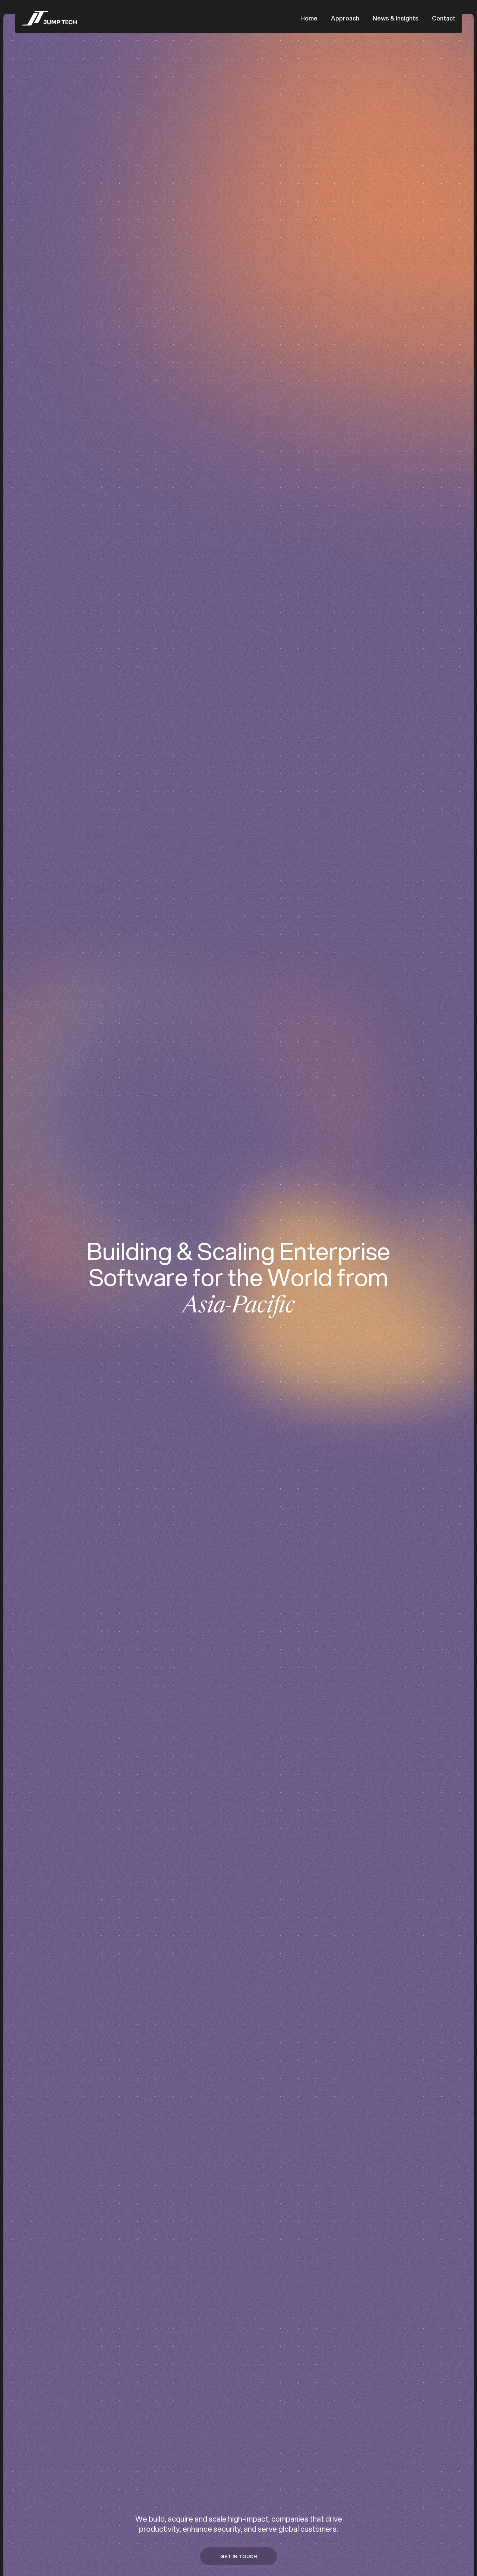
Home (309, 18)
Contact (443, 18)
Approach (345, 18)
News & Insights (395, 18)
